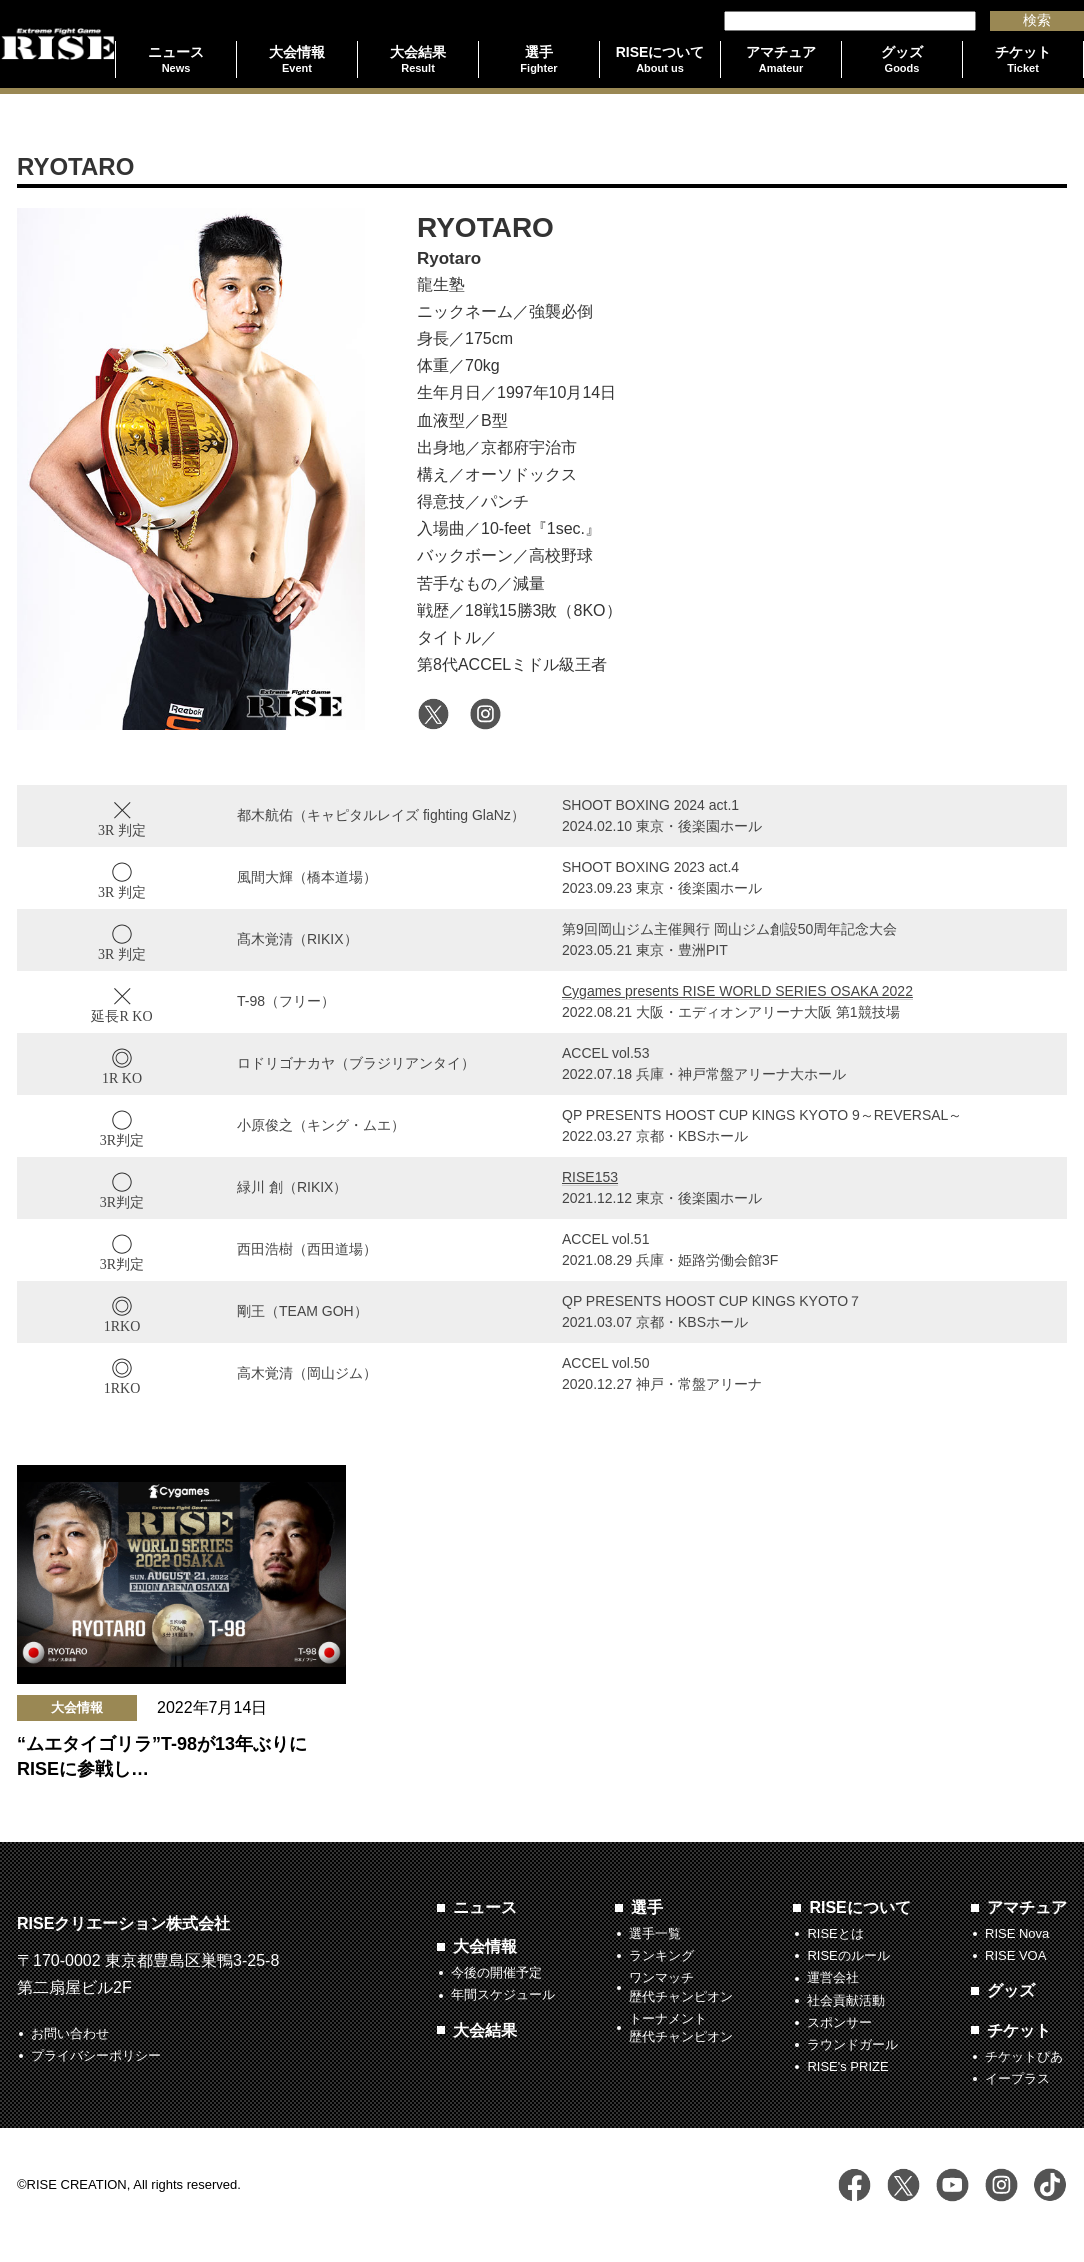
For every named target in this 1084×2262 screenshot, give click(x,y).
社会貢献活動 (846, 2000)
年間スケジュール (503, 1994)
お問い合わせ (70, 2033)
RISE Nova (1017, 1933)
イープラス (1017, 2078)
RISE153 (590, 1177)
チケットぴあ (1024, 2056)
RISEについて (859, 1907)
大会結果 (485, 2030)
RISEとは (835, 1933)
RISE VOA (1015, 1955)
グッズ (1011, 1990)
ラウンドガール (852, 2044)
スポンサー (839, 2022)
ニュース (485, 1907)
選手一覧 (655, 1933)
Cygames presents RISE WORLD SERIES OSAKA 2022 (737, 991)
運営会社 (833, 1977)
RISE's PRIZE (847, 2066)
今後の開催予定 (496, 1972)
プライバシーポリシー (96, 2055)
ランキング (661, 1955)
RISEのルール (848, 1955)
